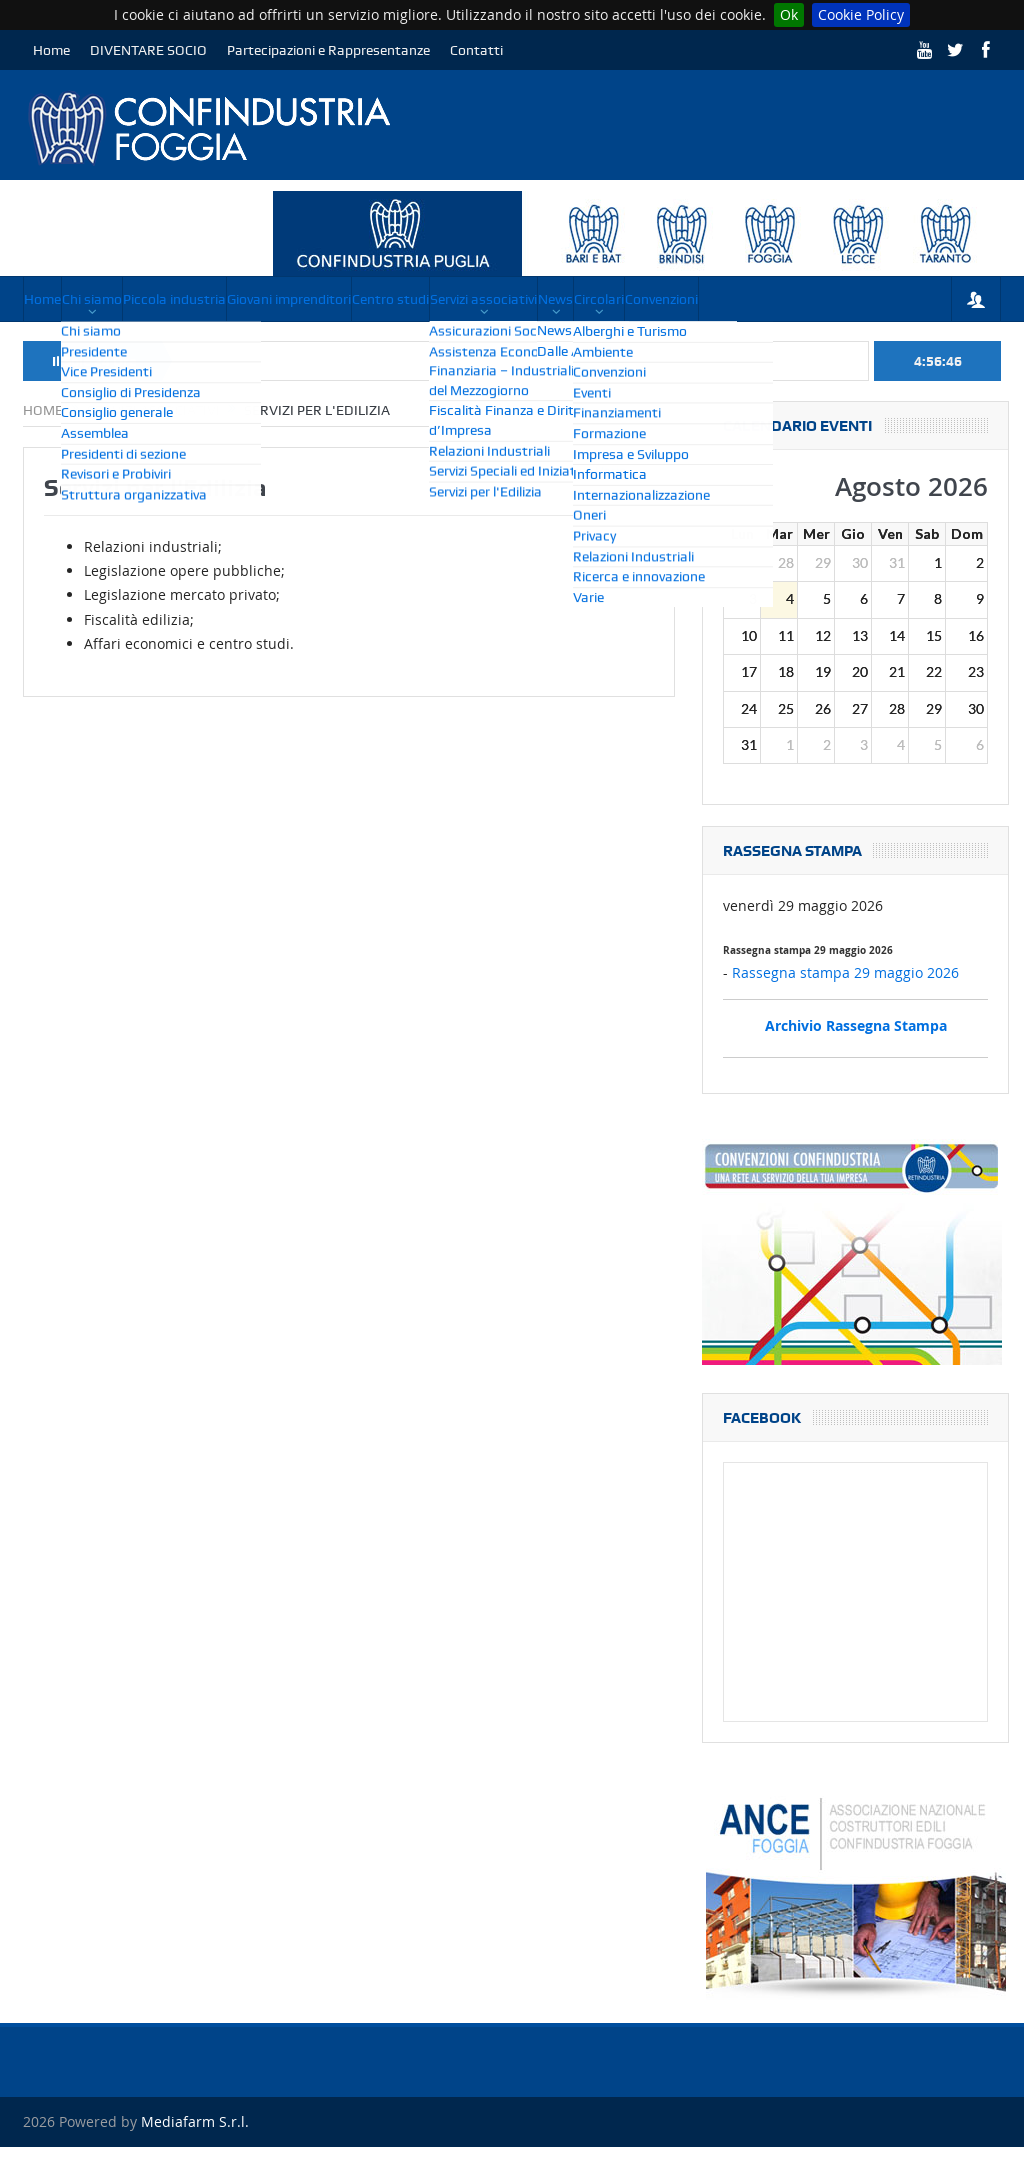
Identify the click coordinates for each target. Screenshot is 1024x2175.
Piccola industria (263, 299)
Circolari (66, 343)
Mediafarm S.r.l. (195, 2149)
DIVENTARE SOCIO (148, 50)
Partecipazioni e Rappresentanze (328, 50)
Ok (789, 14)
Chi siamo (143, 299)
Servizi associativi (693, 299)
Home (51, 50)
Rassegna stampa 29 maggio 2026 (845, 1001)
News (802, 299)
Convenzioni (165, 343)
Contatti (476, 50)
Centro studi (561, 299)
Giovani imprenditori (419, 299)
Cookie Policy (861, 14)
